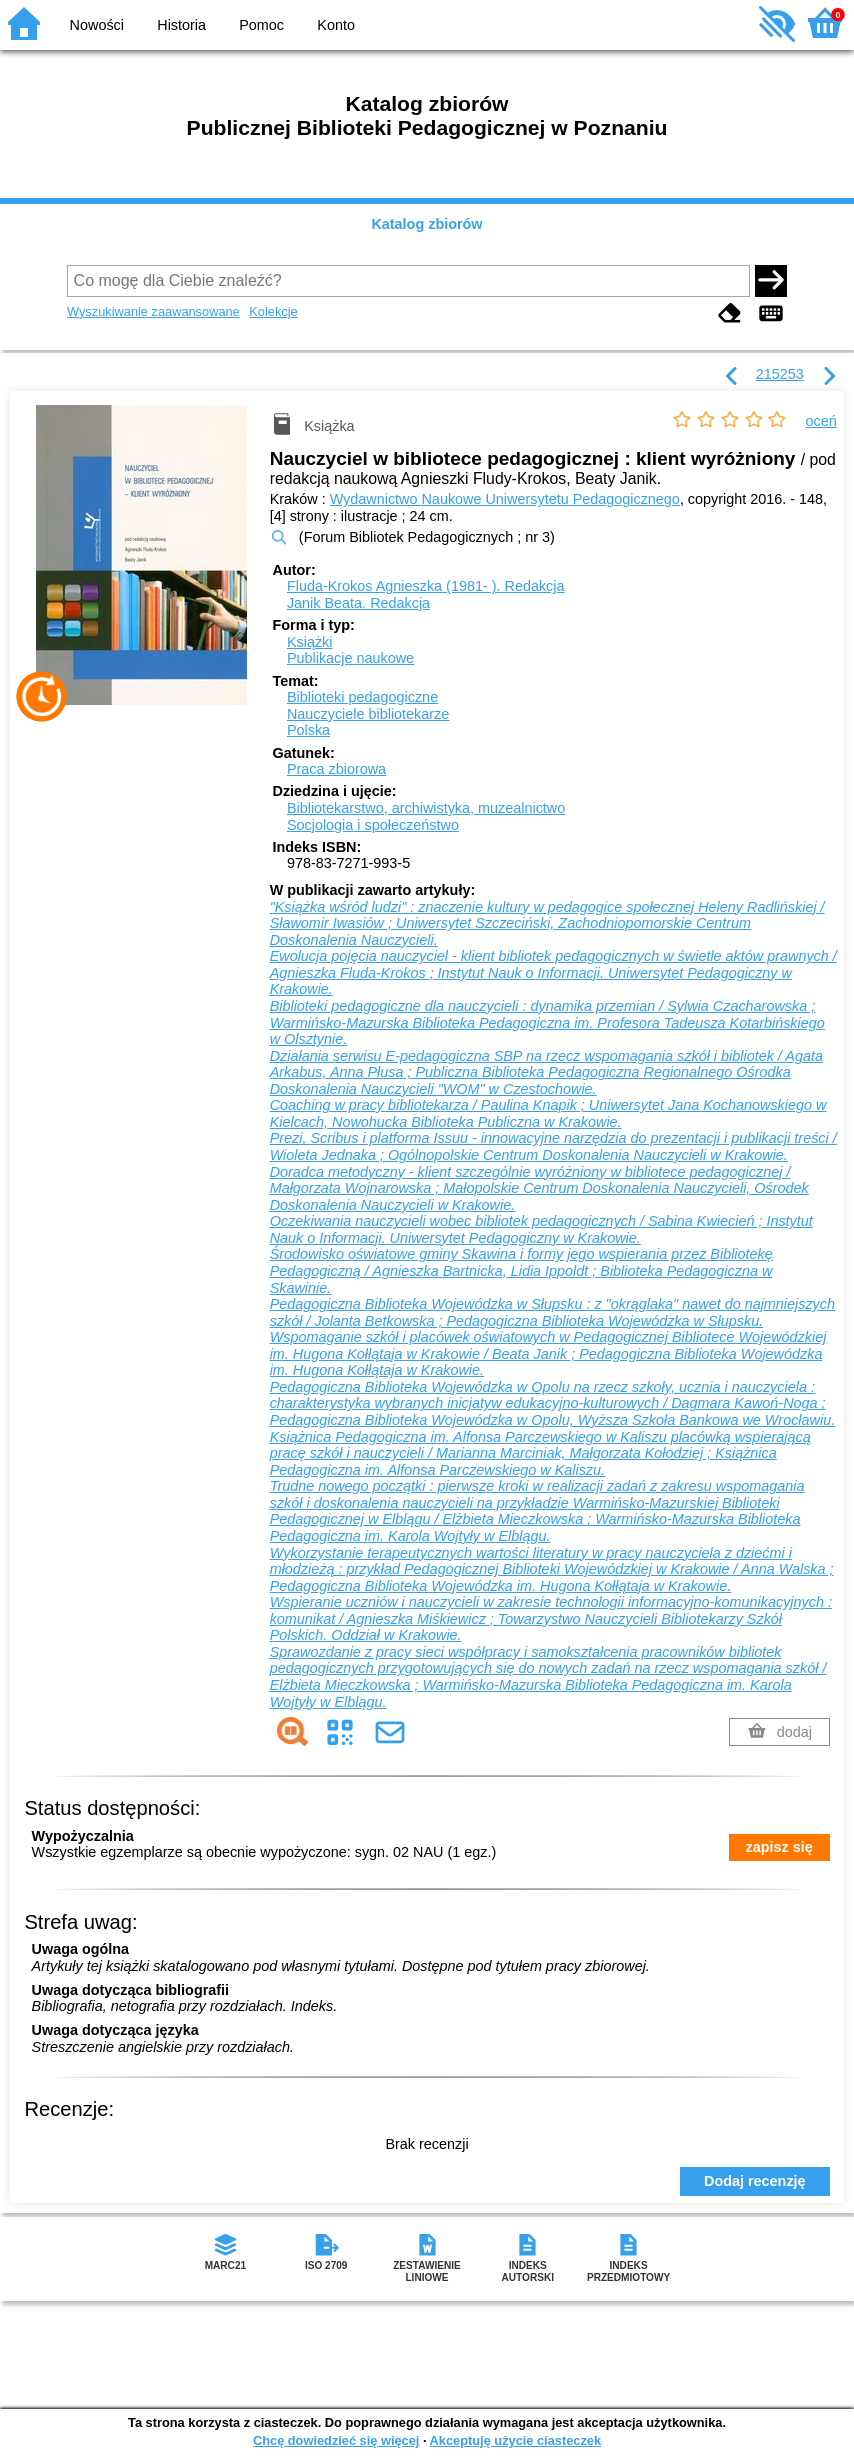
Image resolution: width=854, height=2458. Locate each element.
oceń (821, 421)
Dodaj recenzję (755, 2181)
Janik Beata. (358, 603)
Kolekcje (273, 311)
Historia (181, 25)
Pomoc (261, 25)
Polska (308, 730)
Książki (310, 642)
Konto (336, 25)
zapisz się (779, 1847)
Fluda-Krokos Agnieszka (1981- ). (426, 586)
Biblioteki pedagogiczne (362, 697)
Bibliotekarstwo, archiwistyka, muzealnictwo (426, 808)
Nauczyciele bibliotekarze (368, 714)
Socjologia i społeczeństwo (373, 825)
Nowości (97, 25)
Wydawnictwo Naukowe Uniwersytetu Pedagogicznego (505, 499)
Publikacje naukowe (350, 658)
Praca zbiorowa (336, 769)
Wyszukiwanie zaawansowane (153, 311)
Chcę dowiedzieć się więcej (336, 2440)
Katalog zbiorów (426, 224)
